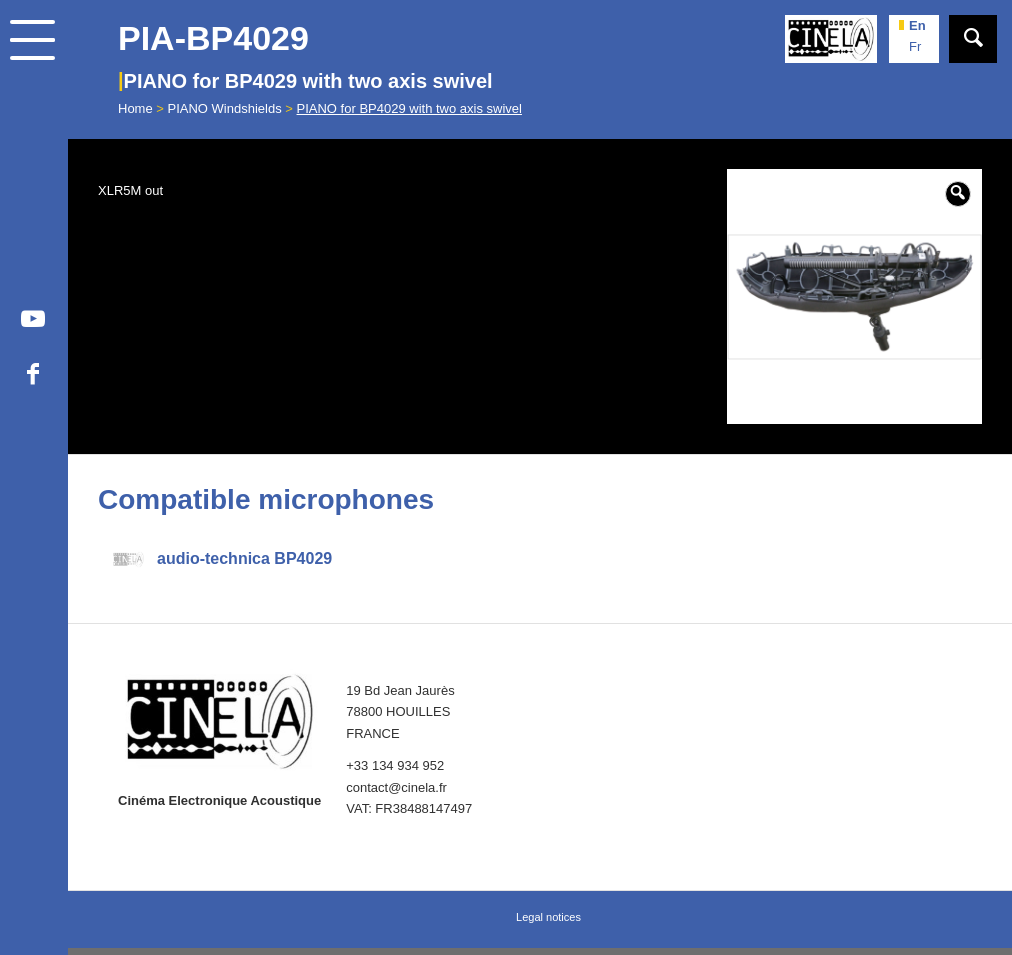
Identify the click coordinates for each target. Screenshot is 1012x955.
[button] (958, 194)
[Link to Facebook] (32, 376)
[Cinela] (831, 39)
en (917, 25)
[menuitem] (34, 101)
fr (915, 46)
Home (135, 108)
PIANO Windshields (225, 108)
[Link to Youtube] (32, 321)
